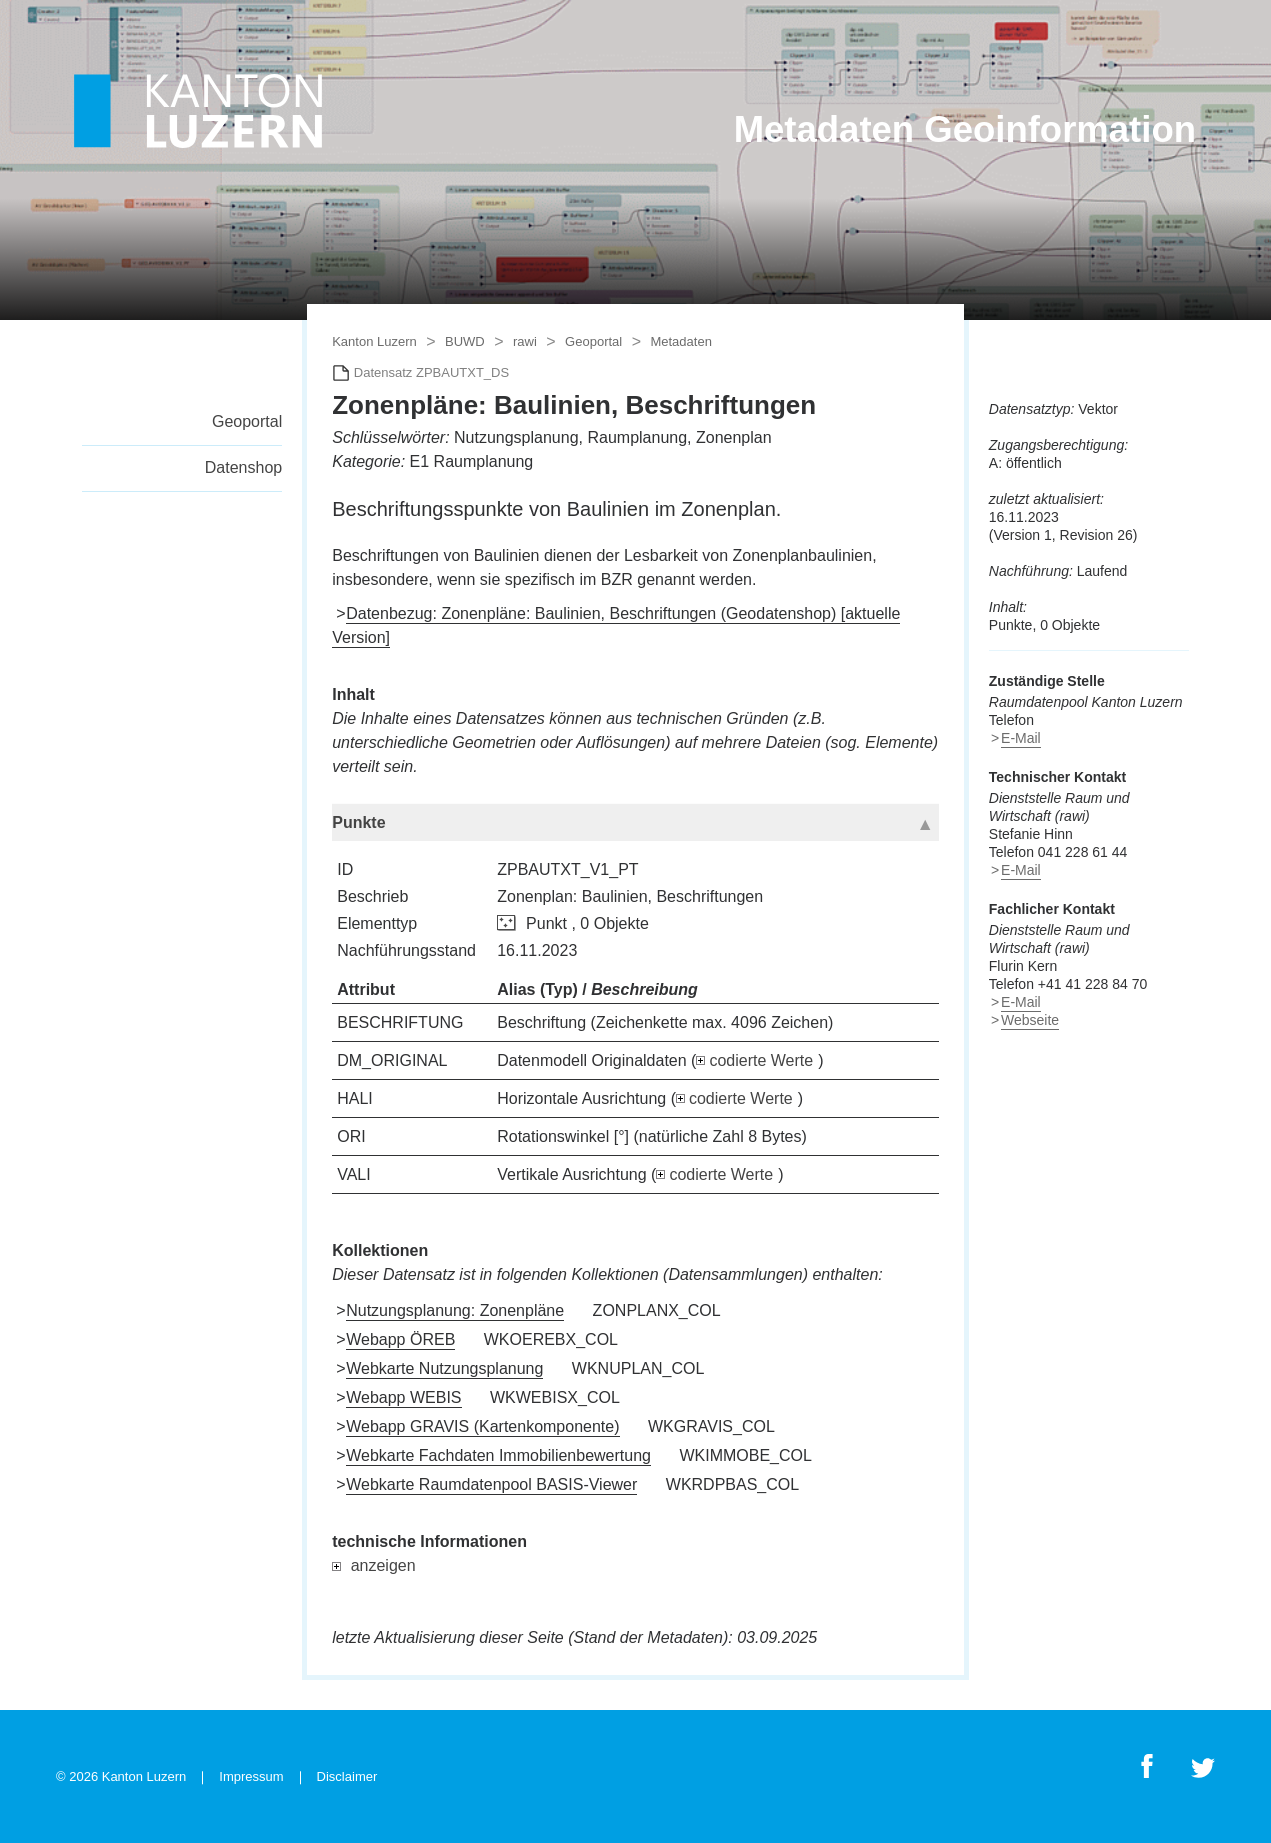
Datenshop (243, 467)
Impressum (251, 1776)
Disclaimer (347, 1776)
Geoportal (247, 421)
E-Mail (1021, 738)
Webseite (1030, 1020)
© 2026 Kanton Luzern (121, 1776)
